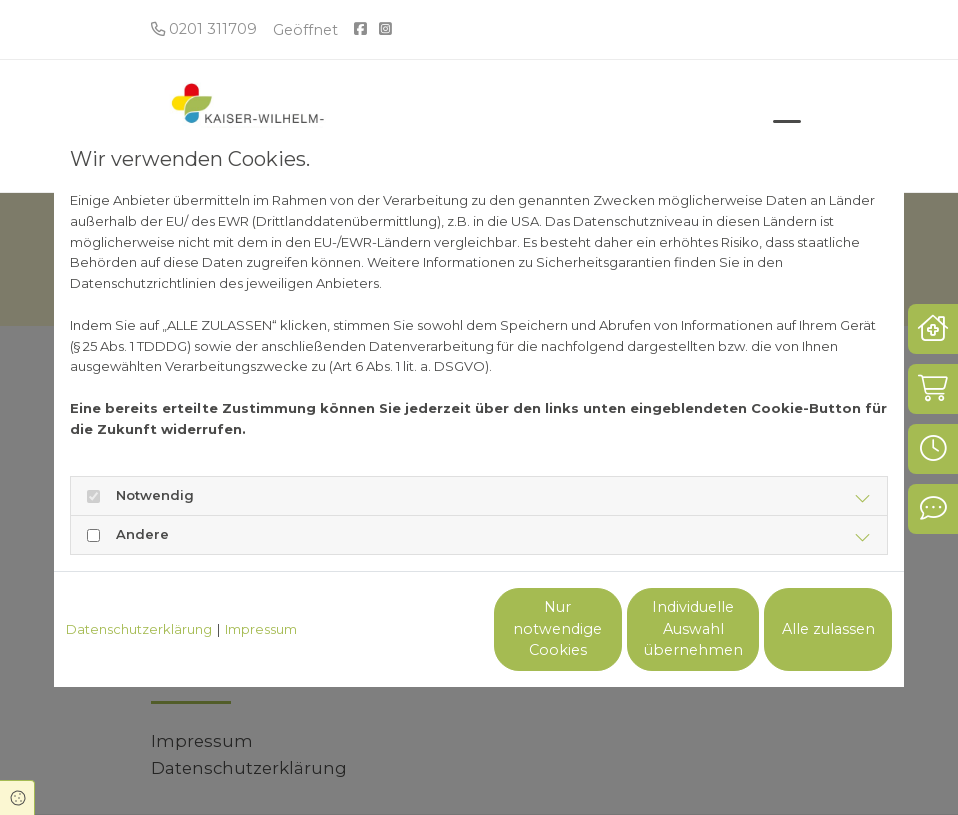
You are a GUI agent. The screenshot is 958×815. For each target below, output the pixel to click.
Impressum (261, 629)
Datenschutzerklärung (139, 629)
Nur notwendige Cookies (420, 629)
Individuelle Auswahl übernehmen (609, 629)
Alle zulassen (799, 629)
